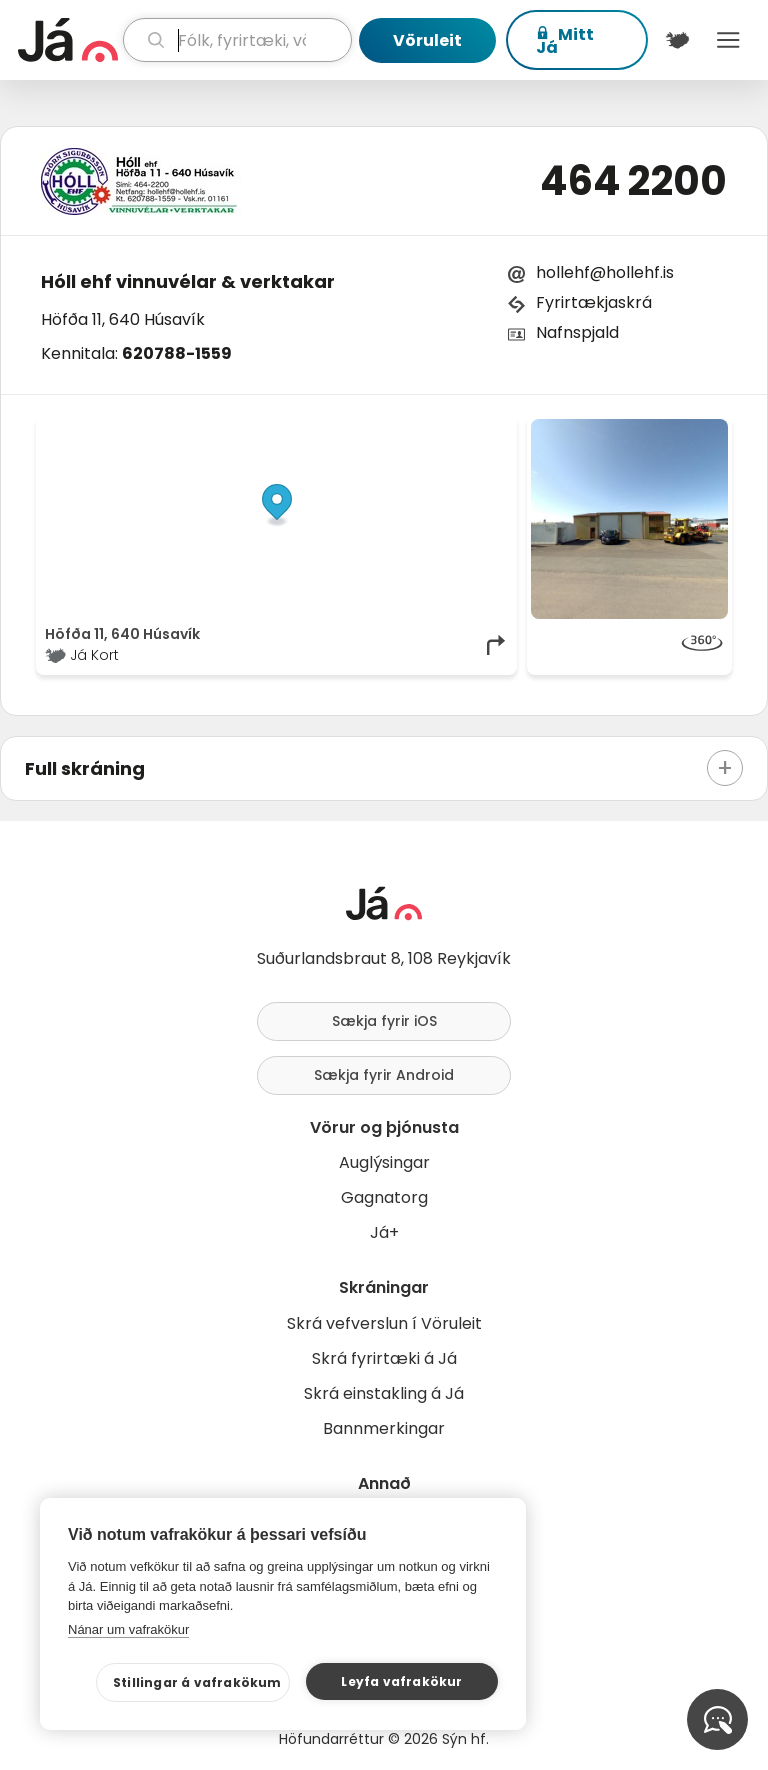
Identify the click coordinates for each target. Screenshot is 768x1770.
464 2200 (633, 181)
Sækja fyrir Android (384, 1075)
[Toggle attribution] (491, 441)
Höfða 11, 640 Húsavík (123, 319)
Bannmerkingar (384, 1428)
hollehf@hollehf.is (605, 272)
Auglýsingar (384, 1162)
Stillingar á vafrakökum (197, 1682)
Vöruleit (427, 40)
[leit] (237, 40)
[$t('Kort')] (677, 40)
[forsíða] (68, 40)
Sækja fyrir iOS (384, 1021)
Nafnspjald (577, 332)
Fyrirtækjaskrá (594, 302)
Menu (728, 40)
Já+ (384, 1232)
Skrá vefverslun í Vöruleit (384, 1323)
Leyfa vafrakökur (401, 1681)
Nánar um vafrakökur (128, 1629)
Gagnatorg (384, 1197)
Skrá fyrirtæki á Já (384, 1358)
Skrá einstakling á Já (384, 1393)
